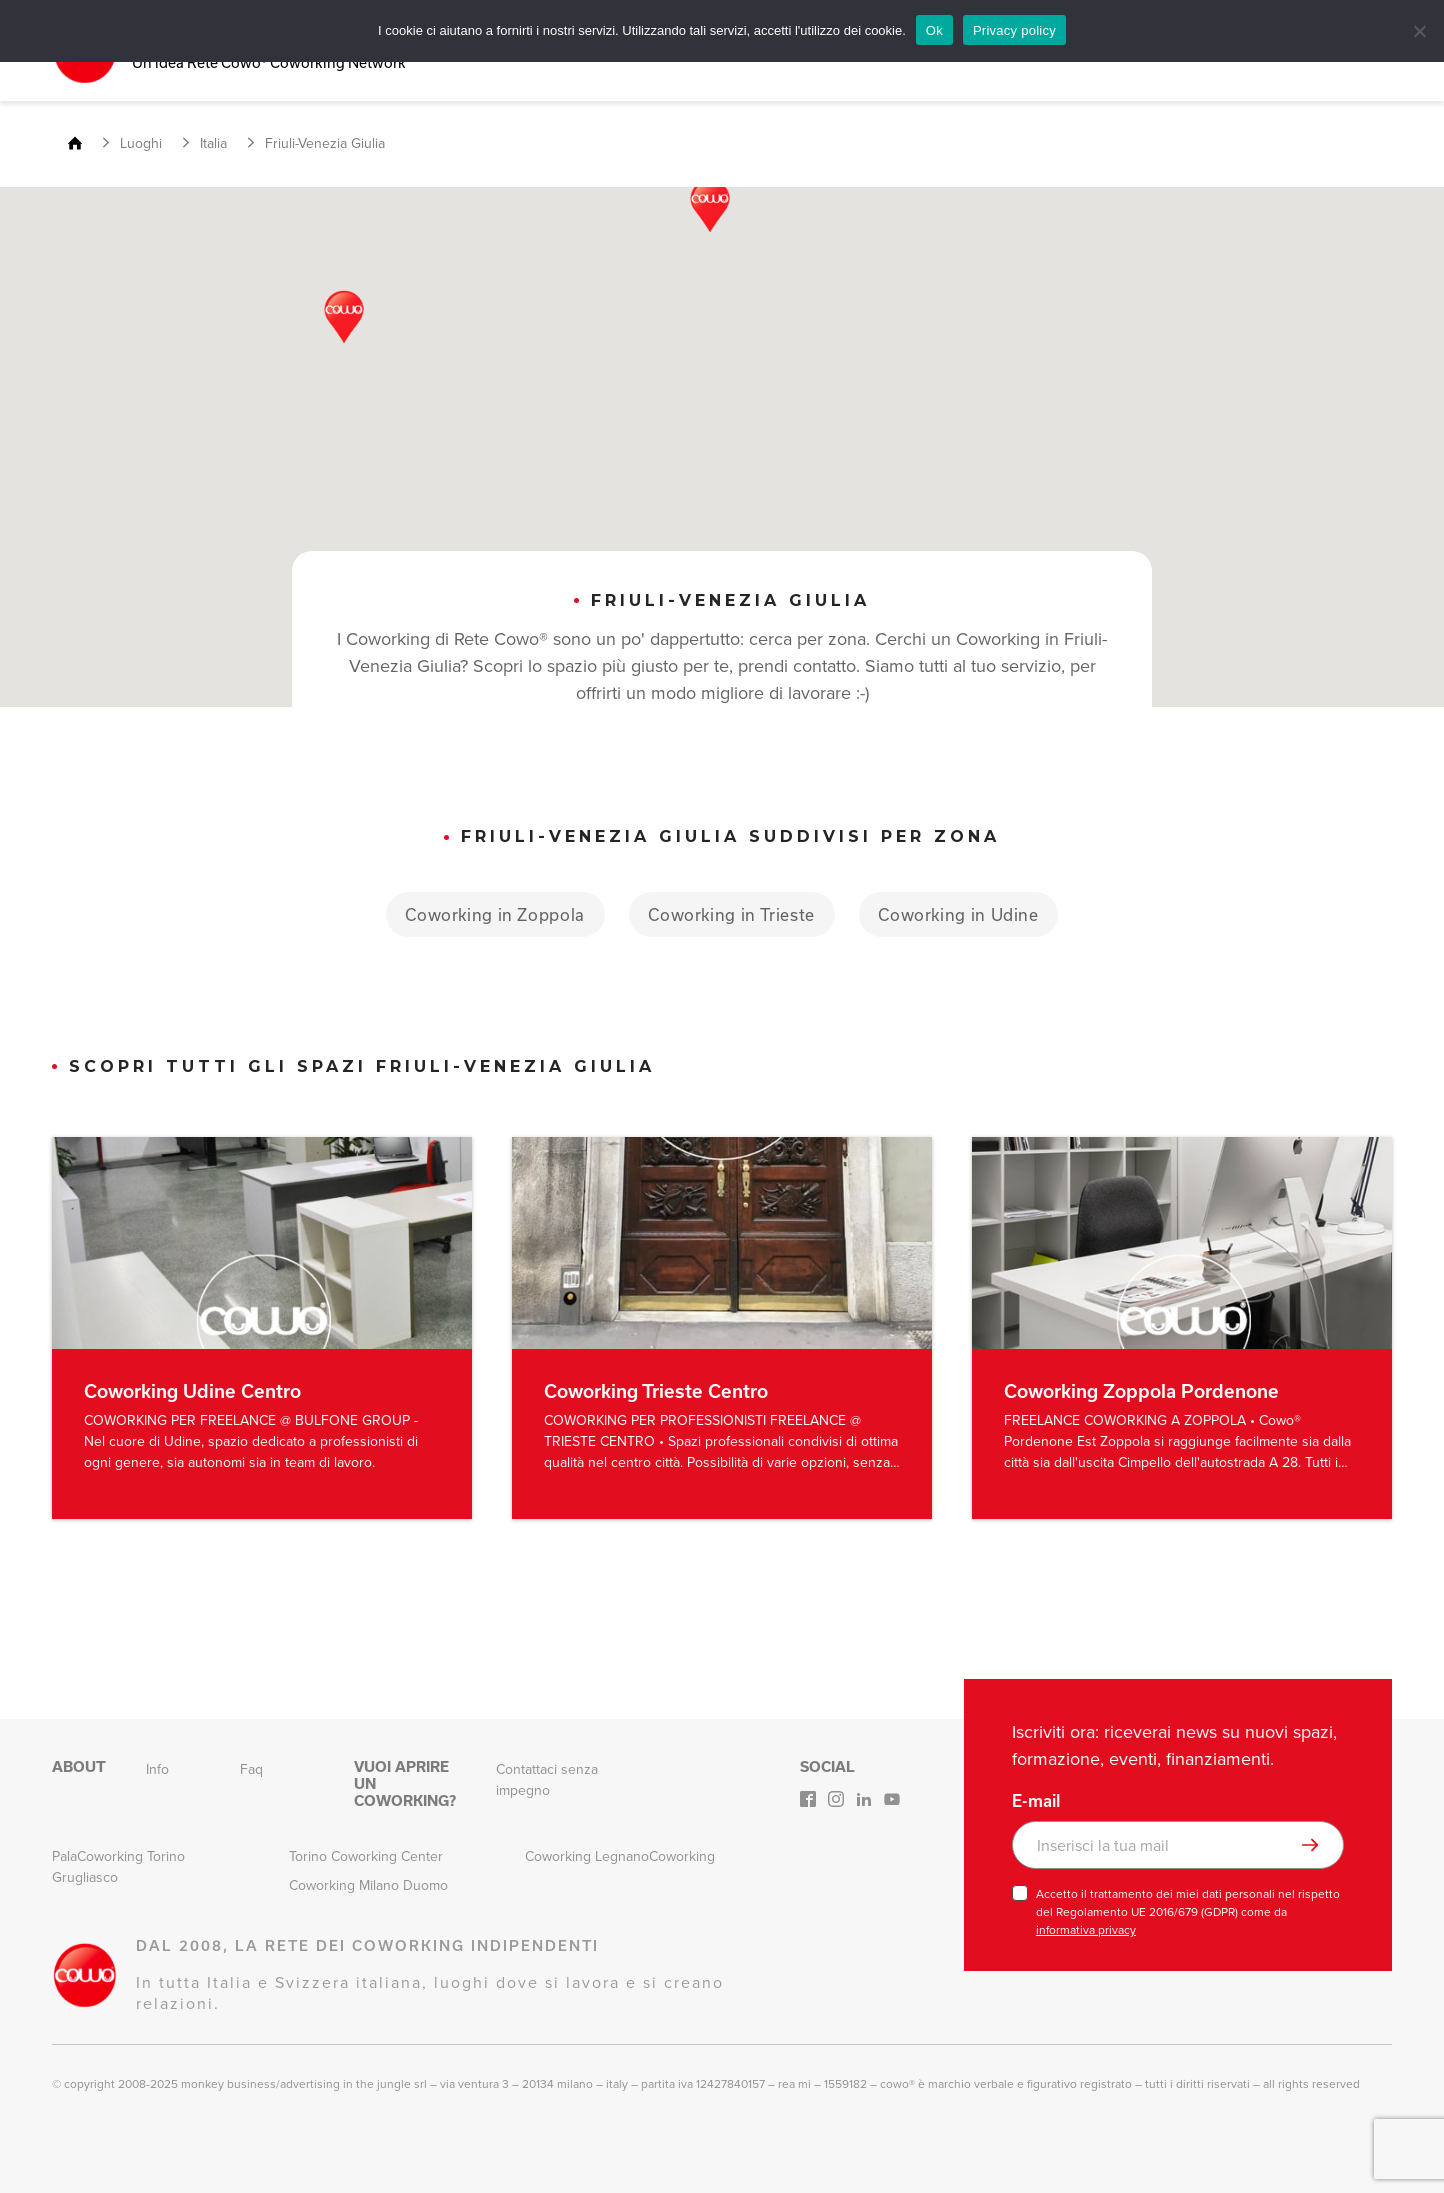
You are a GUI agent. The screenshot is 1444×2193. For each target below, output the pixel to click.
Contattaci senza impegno (547, 1780)
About (79, 1767)
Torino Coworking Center (366, 1856)
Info (157, 1769)
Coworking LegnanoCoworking (620, 1856)
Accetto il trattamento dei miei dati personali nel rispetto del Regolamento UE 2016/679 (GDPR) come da (1188, 1912)
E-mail (1036, 1801)
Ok (934, 30)
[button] (710, 206)
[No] (1419, 31)
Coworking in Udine (962, 913)
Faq (251, 1769)
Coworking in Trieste (732, 913)
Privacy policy (1014, 30)
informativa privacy (1086, 1930)
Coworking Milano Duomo (368, 1885)
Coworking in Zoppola (492, 913)
